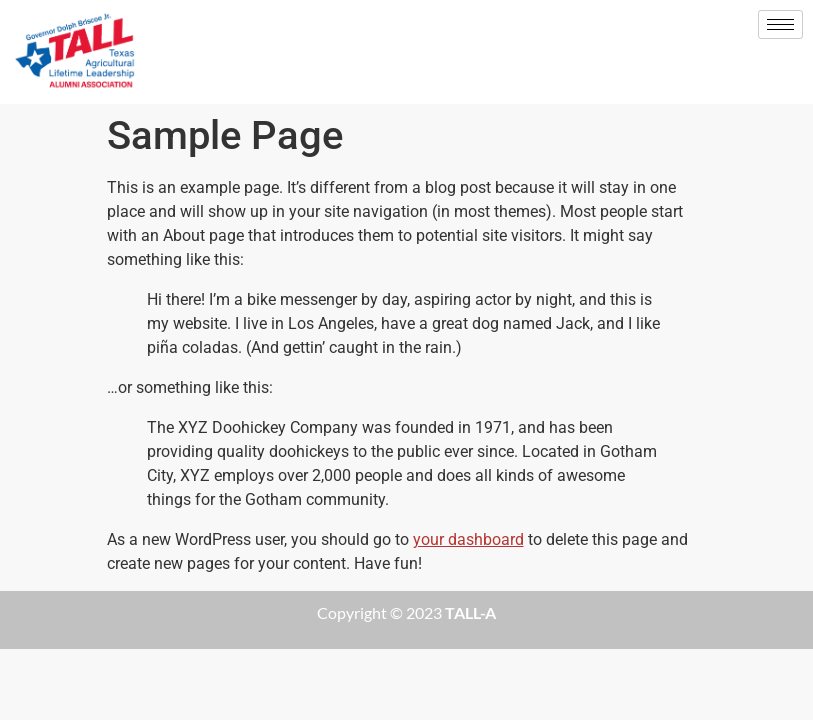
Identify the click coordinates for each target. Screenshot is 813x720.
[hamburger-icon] (780, 24)
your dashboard (468, 539)
